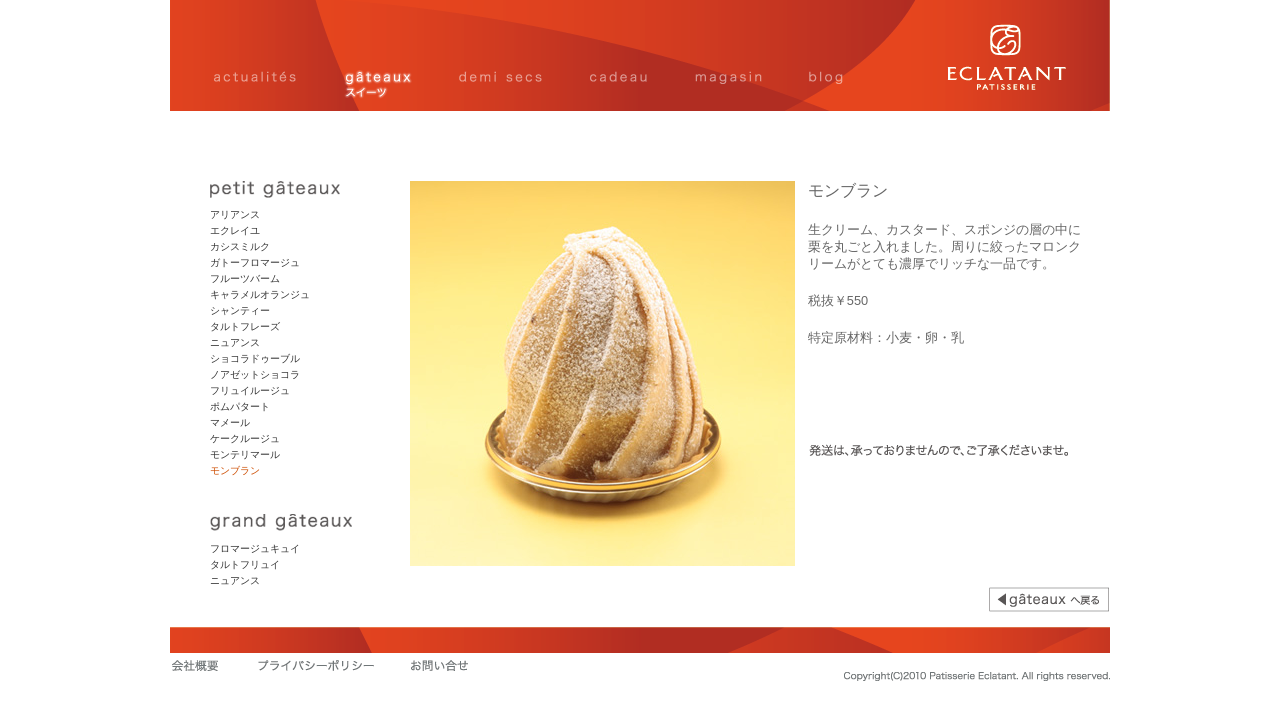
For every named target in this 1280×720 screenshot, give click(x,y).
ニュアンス (235, 342)
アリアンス (235, 214)
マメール (230, 422)
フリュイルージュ (250, 390)
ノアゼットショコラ (255, 374)
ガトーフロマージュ (255, 262)
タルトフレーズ (245, 326)
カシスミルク (240, 246)
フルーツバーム (245, 278)
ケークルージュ (245, 438)
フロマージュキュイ (255, 548)
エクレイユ (235, 230)
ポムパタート (240, 406)
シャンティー (240, 310)
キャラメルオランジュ (260, 294)
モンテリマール (245, 454)
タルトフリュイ (245, 564)
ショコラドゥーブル (255, 358)
